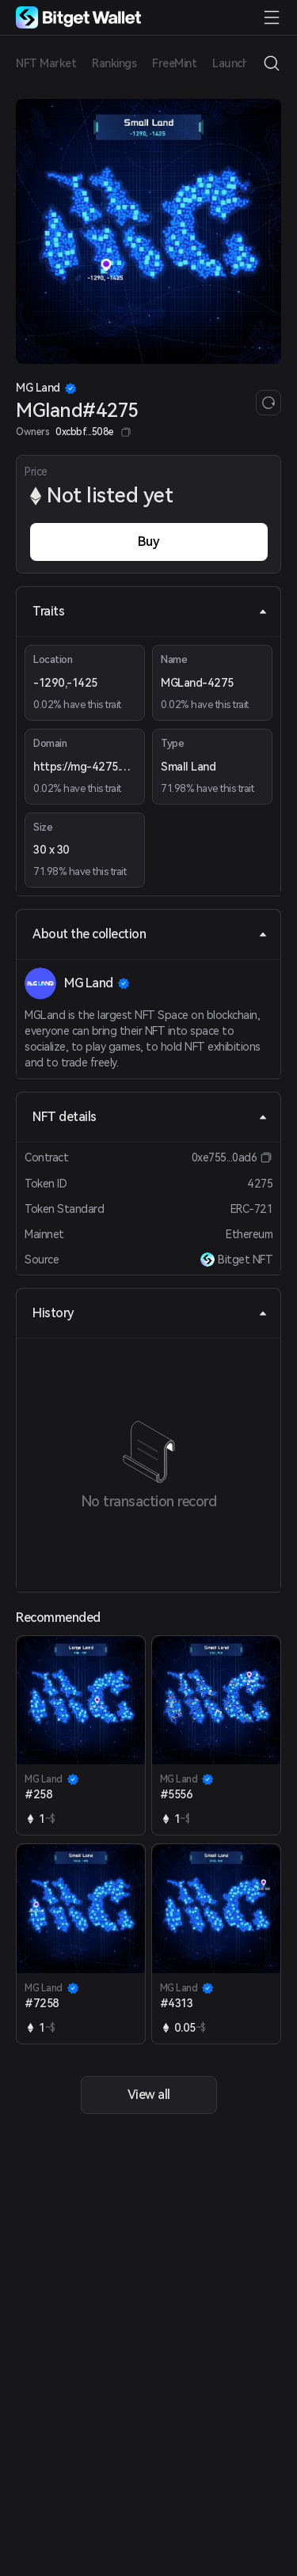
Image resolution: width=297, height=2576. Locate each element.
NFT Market (46, 63)
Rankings (114, 63)
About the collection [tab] (150, 933)
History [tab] (150, 1312)
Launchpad (240, 63)
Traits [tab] (150, 611)
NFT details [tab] (150, 1116)
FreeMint (174, 63)
